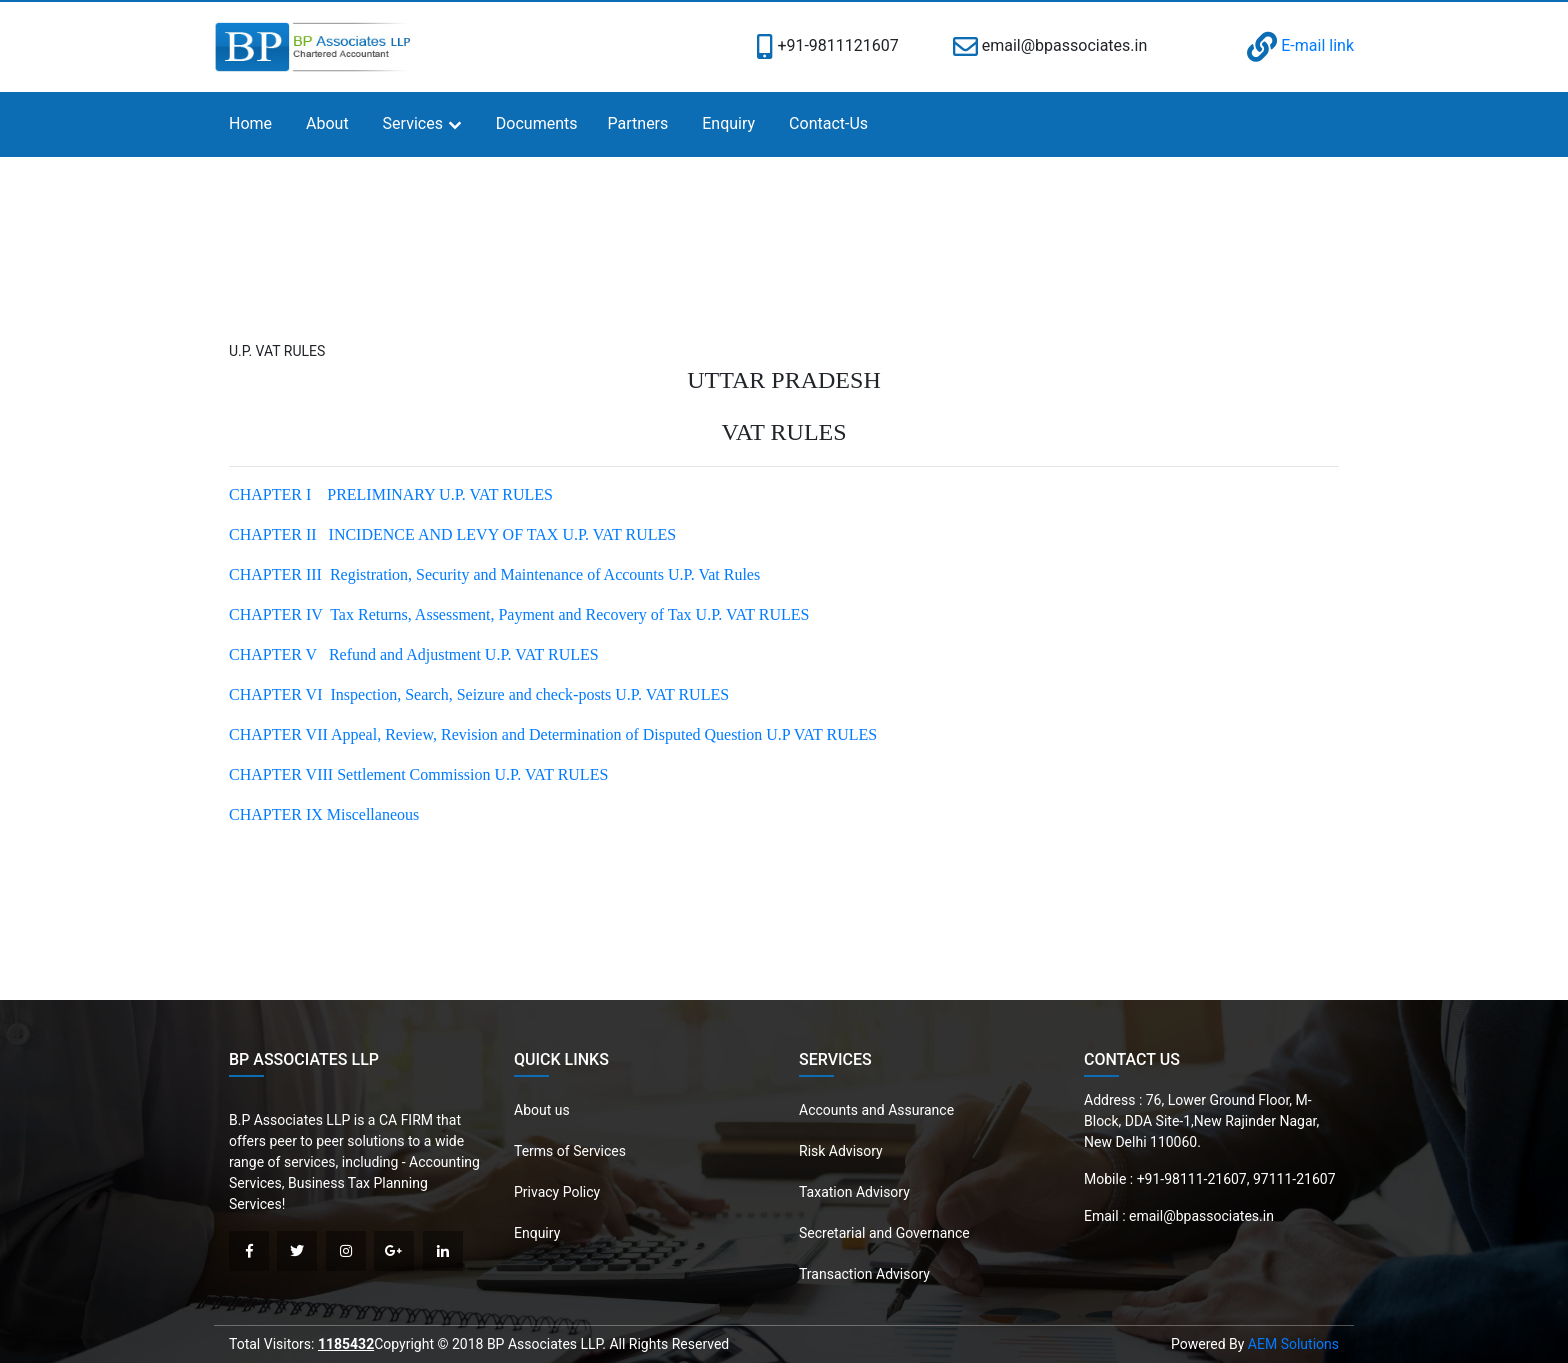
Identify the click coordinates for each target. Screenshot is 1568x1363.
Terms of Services (570, 1151)
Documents (537, 123)
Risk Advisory (841, 1151)
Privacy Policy (557, 1192)
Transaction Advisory (864, 1274)
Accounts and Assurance (876, 1110)
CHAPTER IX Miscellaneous (324, 814)
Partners (638, 123)
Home (250, 123)
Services (413, 123)
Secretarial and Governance (884, 1233)
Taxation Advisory (854, 1192)
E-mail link (1300, 45)
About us (542, 1110)
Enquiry (728, 123)
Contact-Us (828, 123)
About (327, 123)
